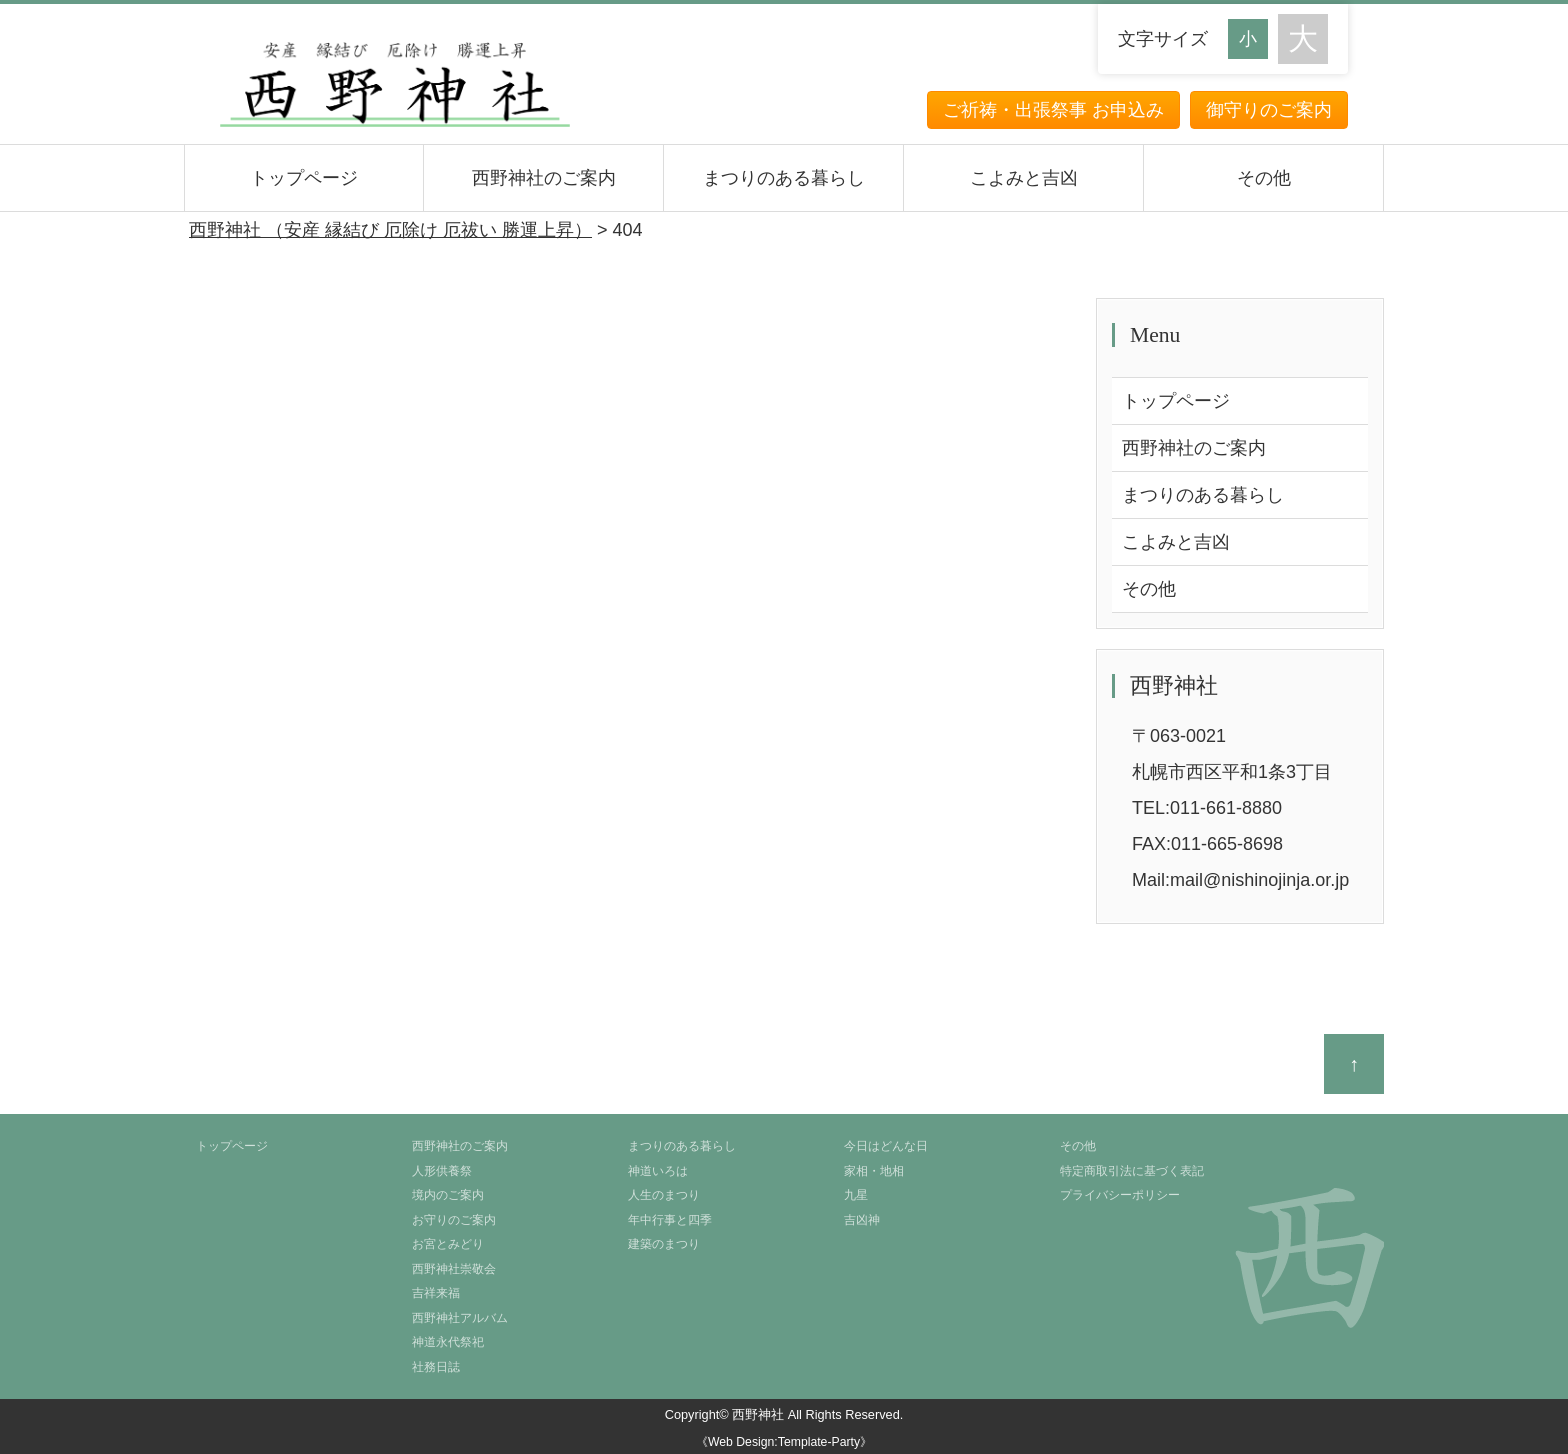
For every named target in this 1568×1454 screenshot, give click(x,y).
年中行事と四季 (670, 1220)
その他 (1264, 178)
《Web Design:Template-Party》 (784, 1442)
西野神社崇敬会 (454, 1269)
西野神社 (758, 1414)
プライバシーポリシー (1120, 1195)
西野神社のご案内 (544, 178)
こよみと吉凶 (1024, 178)
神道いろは (658, 1171)
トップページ (304, 178)
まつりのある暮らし (784, 178)
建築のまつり (664, 1244)
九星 (856, 1195)
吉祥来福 (436, 1293)
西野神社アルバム (460, 1318)
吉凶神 (862, 1220)
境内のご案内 (448, 1195)
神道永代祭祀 (448, 1342)
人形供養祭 (442, 1171)
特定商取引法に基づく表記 (1132, 1171)
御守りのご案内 (1269, 110)
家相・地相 (874, 1171)
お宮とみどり (448, 1244)
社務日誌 (436, 1367)
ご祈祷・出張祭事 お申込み (1053, 110)
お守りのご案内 (454, 1220)
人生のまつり (664, 1195)
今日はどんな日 (886, 1146)
